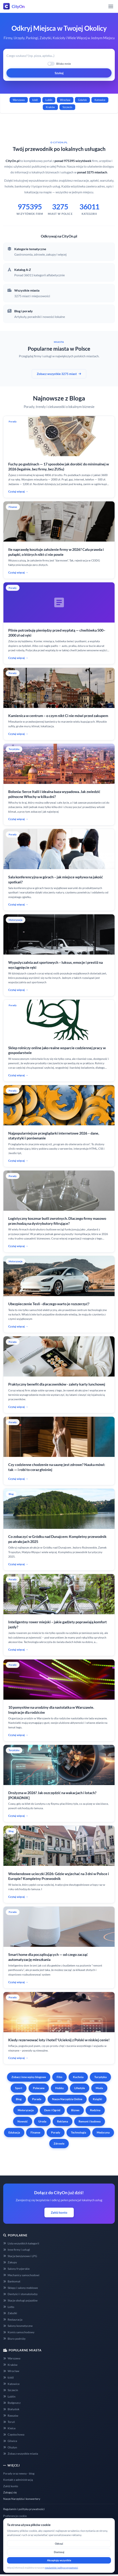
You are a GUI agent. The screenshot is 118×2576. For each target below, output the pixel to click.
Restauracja (12, 2319)
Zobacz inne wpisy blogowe (28, 2077)
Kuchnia (78, 2077)
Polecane (38, 2088)
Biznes (75, 2110)
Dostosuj (59, 2552)
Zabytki (10, 2313)
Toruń (9, 2421)
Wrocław (65, 99)
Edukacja (14, 2132)
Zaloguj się (10, 2492)
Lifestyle (79, 2088)
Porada (36, 2099)
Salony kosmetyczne (18, 2325)
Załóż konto (59, 2212)
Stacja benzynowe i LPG (20, 2256)
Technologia (78, 2132)
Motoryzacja (26, 2110)
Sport (18, 2088)
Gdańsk (82, 99)
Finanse (35, 2132)
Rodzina (95, 2110)
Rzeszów (10, 2415)
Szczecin (67, 107)
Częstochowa (13, 2434)
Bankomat (11, 2281)
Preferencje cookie (15, 2516)
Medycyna (103, 2132)
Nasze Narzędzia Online (67, 2099)
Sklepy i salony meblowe (20, 2287)
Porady (55, 2132)
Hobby (59, 2088)
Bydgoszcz (12, 2402)
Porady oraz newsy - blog (18, 2473)
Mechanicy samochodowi (21, 2275)
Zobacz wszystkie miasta (20, 2453)
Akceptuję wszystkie (59, 2560)
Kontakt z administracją (18, 2479)
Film (59, 2077)
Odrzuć (59, 2543)
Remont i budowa (90, 2121)
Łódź (35, 99)
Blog (19, 2099)
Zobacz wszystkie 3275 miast (59, 374)
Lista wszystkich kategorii (21, 2243)
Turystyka (100, 2077)
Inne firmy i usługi (16, 2249)
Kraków (50, 107)
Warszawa (19, 99)
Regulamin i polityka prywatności (24, 2509)
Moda (99, 2088)
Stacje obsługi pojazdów (20, 2300)
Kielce (9, 2428)
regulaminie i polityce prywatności (61, 2567)
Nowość (22, 2121)
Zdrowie (59, 2143)
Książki (97, 2099)
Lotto (8, 2307)
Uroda (42, 2121)
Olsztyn (10, 2447)
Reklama (62, 2121)
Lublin (48, 99)
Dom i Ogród (52, 2110)
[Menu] (111, 6)
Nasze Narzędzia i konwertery (21, 2498)
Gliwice (10, 2441)
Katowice (99, 99)
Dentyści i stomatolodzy (20, 2294)
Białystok (11, 2409)
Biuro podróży (14, 2338)
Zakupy (10, 2262)
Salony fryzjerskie (16, 2268)
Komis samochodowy (18, 2332)
